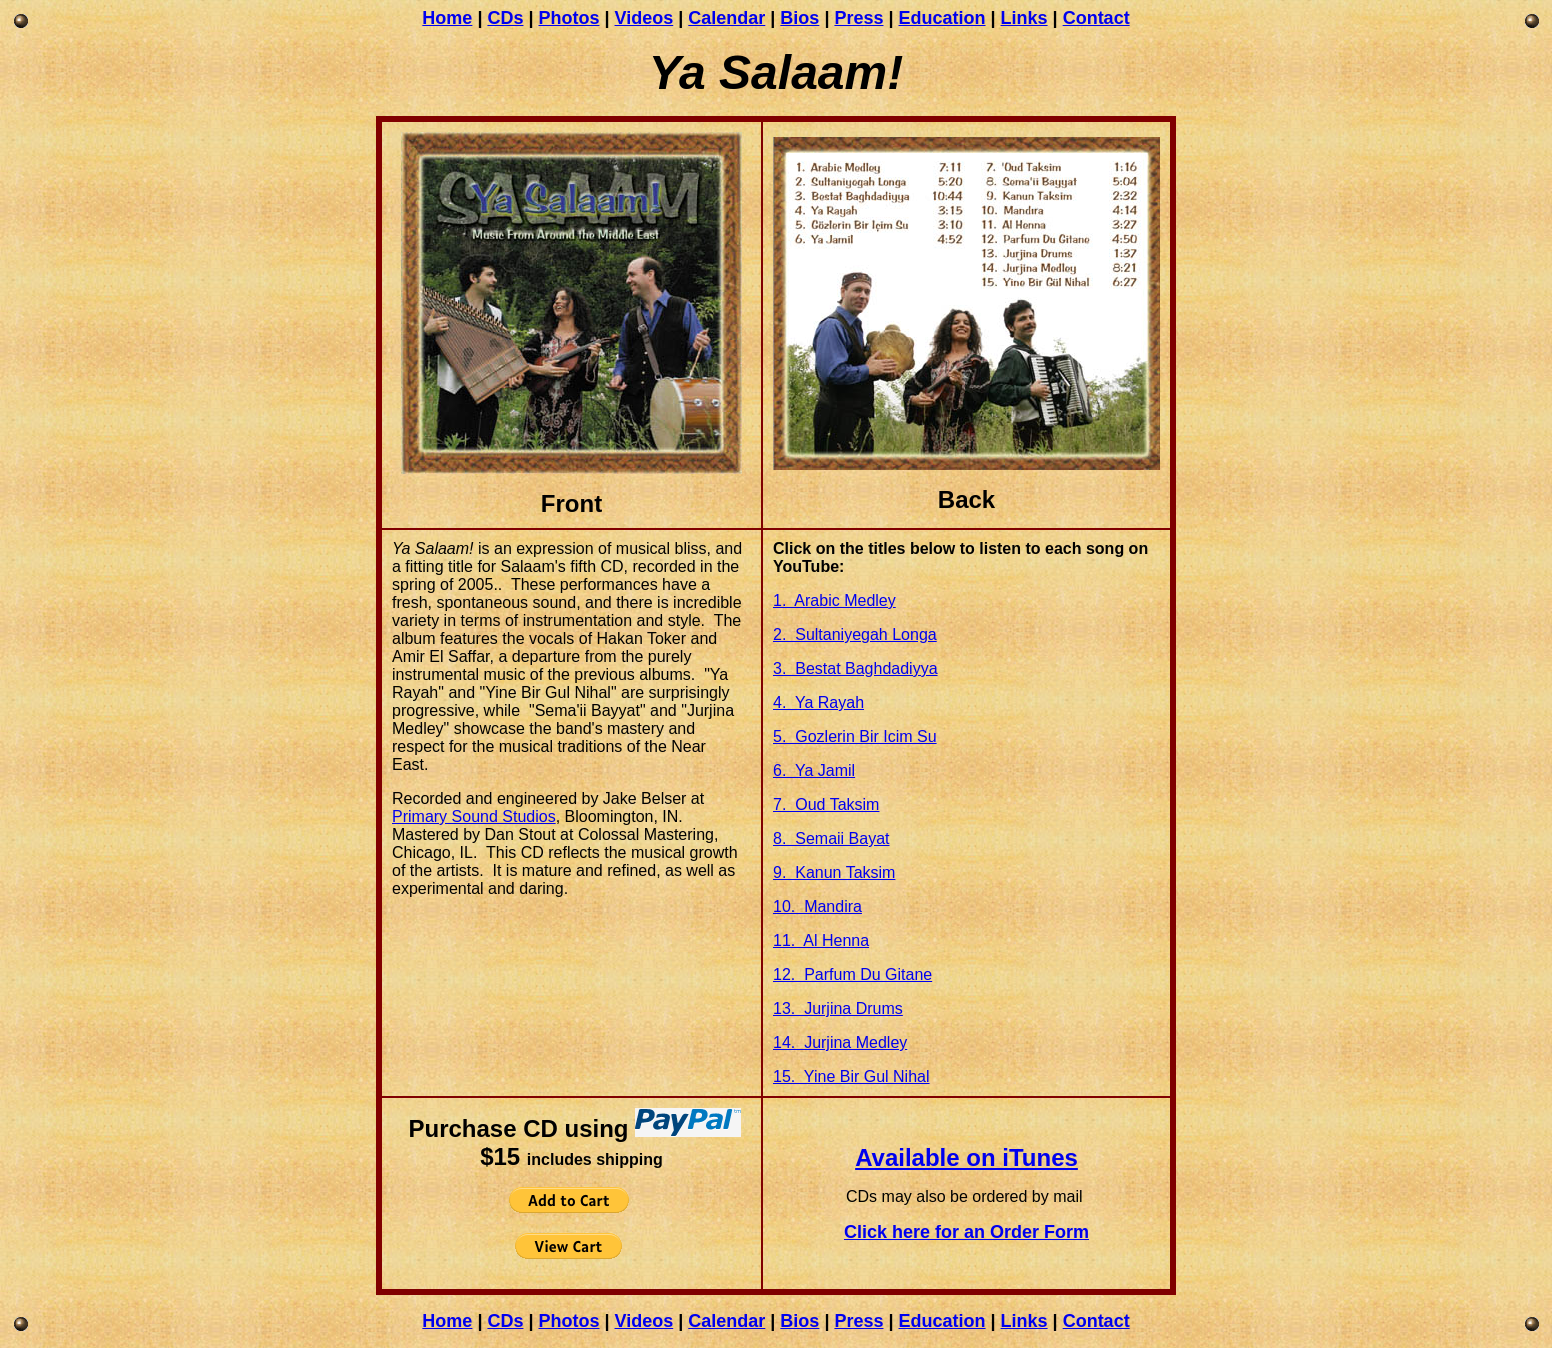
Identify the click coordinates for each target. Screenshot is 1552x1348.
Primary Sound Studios (474, 816)
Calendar (726, 18)
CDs (505, 18)
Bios (799, 18)
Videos (644, 18)
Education (942, 18)
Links (1024, 18)
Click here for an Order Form (966, 1232)
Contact (1096, 18)
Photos (568, 18)
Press (858, 18)
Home (447, 18)
